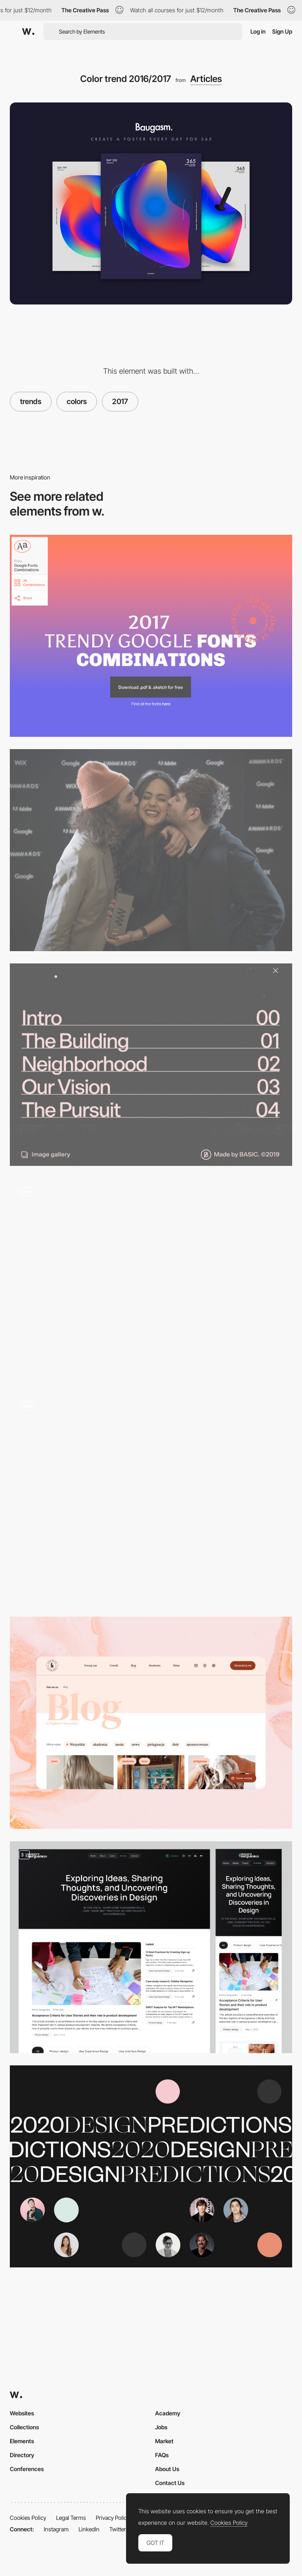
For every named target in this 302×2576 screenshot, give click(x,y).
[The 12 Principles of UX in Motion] (151, 1498)
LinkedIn (89, 2529)
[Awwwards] (28, 31)
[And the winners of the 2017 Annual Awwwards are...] (151, 850)
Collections (24, 2427)
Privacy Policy (113, 2517)
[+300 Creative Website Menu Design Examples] (151, 1064)
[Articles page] (151, 1947)
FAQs (162, 2454)
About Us (167, 2468)
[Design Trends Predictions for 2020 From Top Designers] (151, 2166)
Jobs (161, 2427)
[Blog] (151, 1723)
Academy (167, 2413)
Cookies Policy (28, 2517)
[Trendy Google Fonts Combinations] (151, 636)
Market (164, 2440)
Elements (22, 2440)
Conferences (27, 2468)
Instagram (56, 2529)
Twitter (117, 2529)
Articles (206, 78)
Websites (22, 2413)
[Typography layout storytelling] (151, 1279)
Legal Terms (71, 2517)
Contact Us (170, 2482)
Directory (22, 2454)
